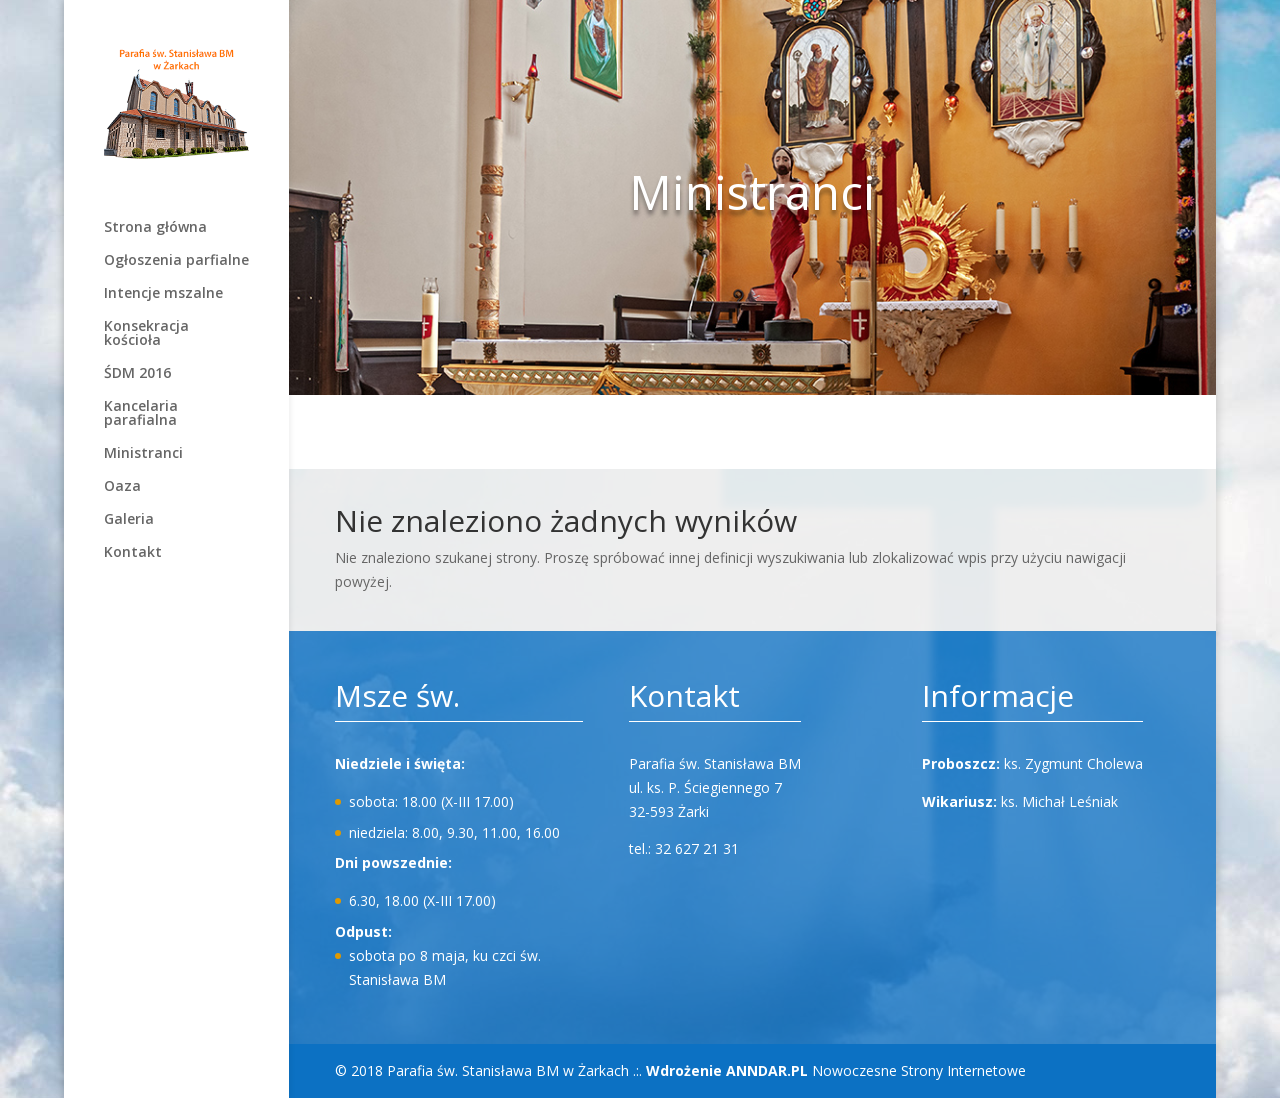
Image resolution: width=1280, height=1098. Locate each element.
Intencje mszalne (163, 294)
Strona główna (155, 228)
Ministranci (143, 454)
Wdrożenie (727, 1070)
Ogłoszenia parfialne (176, 261)
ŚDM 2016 (137, 374)
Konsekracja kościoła (146, 334)
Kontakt (133, 553)
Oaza (122, 487)
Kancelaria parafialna (141, 414)
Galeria (129, 520)
